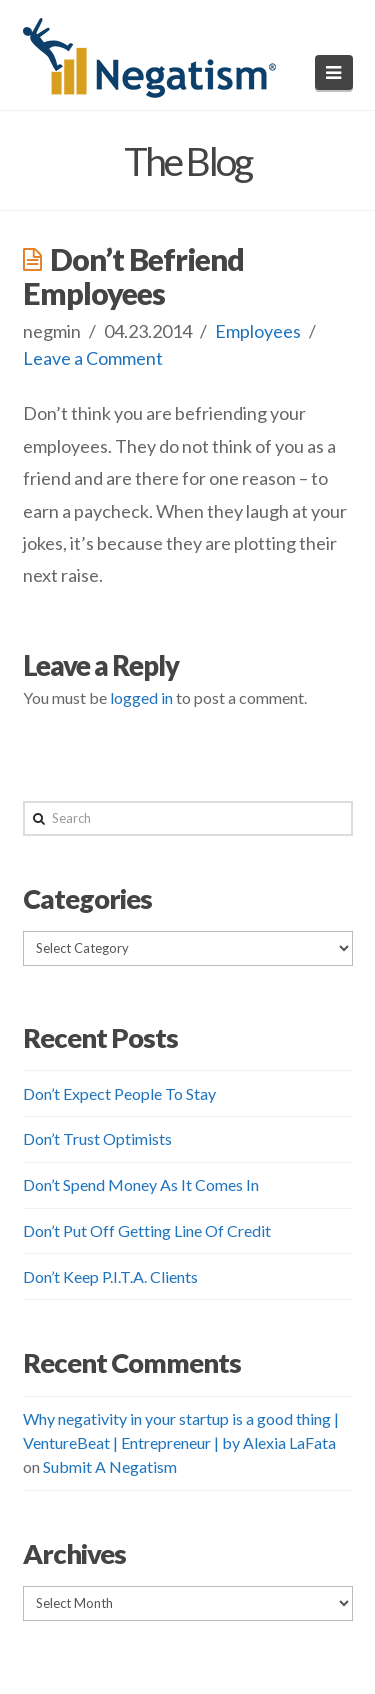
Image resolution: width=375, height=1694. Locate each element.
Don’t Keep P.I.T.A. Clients (110, 1276)
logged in (141, 697)
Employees (258, 331)
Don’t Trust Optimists (97, 1138)
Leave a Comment (93, 358)
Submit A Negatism (110, 1466)
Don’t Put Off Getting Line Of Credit (147, 1230)
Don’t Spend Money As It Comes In (141, 1184)
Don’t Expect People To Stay (119, 1093)
